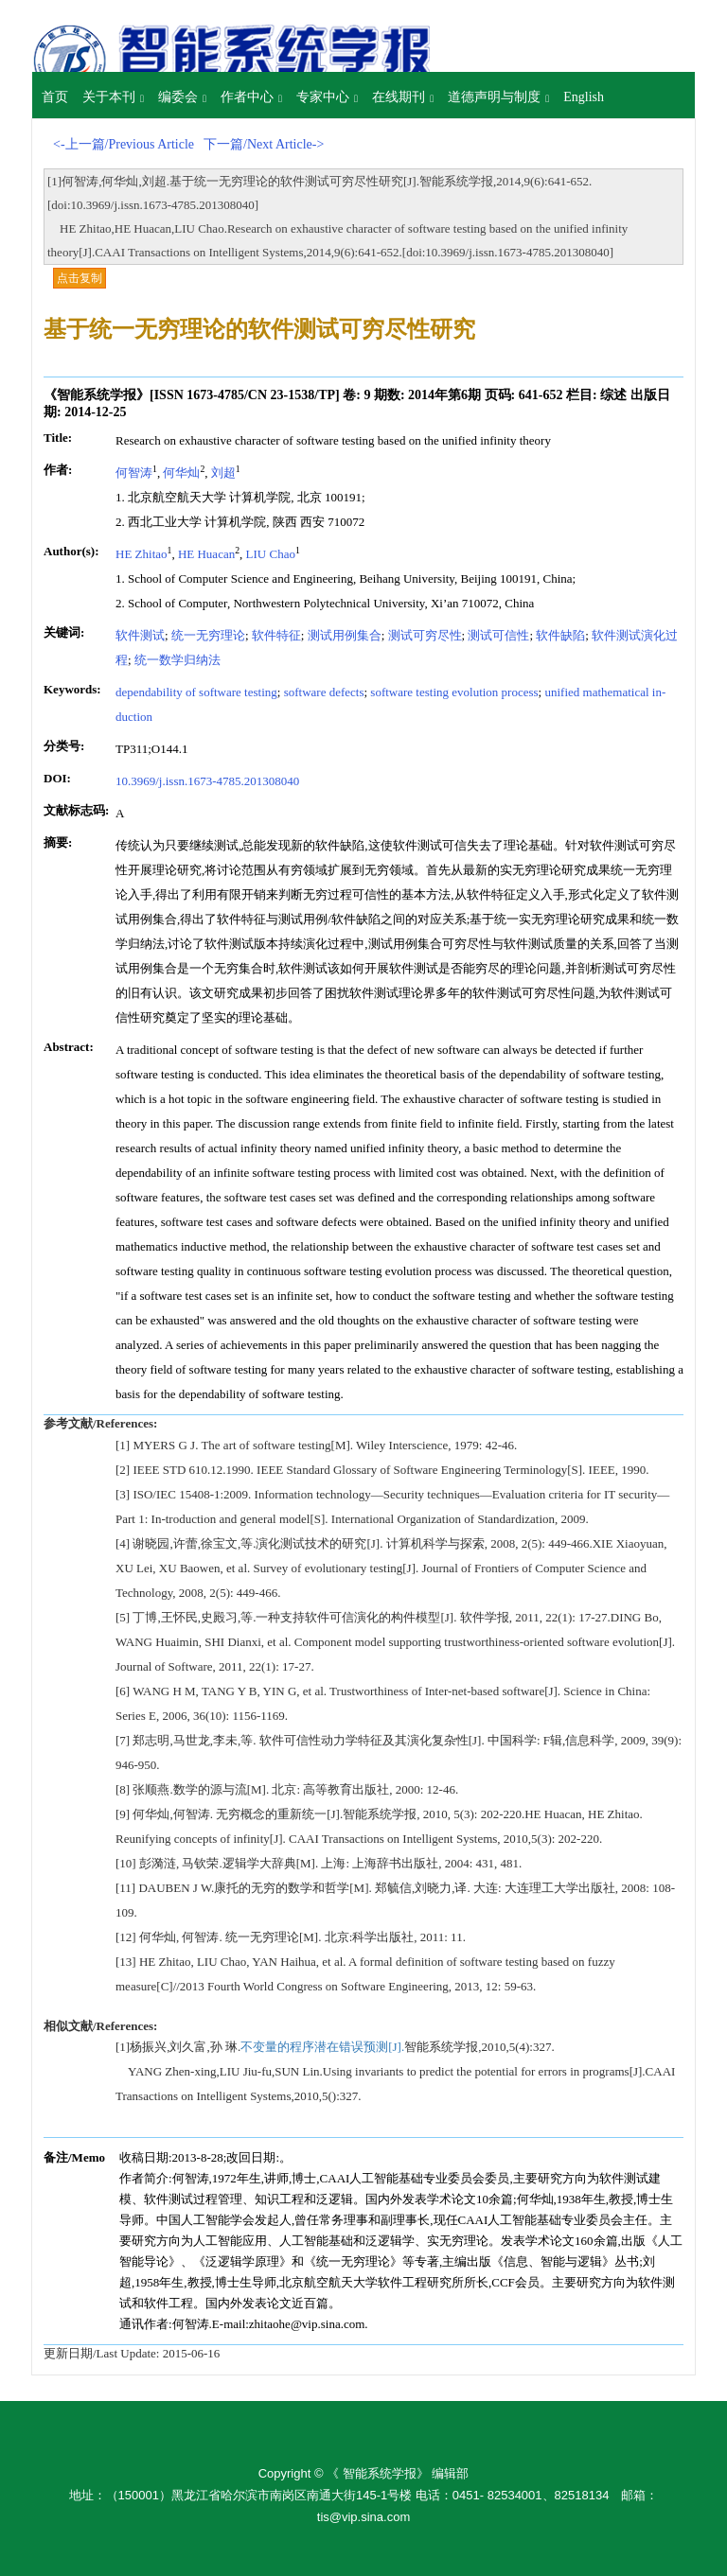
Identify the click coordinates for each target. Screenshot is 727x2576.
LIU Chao (270, 554)
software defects (324, 692)
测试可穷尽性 (425, 635)
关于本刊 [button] (113, 97)
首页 (55, 97)
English (583, 97)
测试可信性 (498, 635)
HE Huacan (206, 554)
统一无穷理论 (208, 635)
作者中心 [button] (251, 97)
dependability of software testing (196, 692)
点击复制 (79, 278)
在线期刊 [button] (403, 97)
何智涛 (133, 472)
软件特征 (276, 635)
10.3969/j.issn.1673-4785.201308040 (207, 781)
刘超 (223, 472)
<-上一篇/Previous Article (123, 144)
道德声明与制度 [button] (498, 97)
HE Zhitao (141, 554)
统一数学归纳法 (177, 660)
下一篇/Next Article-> (264, 144)
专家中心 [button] (327, 97)
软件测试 (140, 635)
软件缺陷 (560, 635)
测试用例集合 (344, 635)
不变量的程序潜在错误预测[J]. (322, 2047)
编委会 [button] (182, 97)
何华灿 (181, 472)
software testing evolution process (454, 692)
